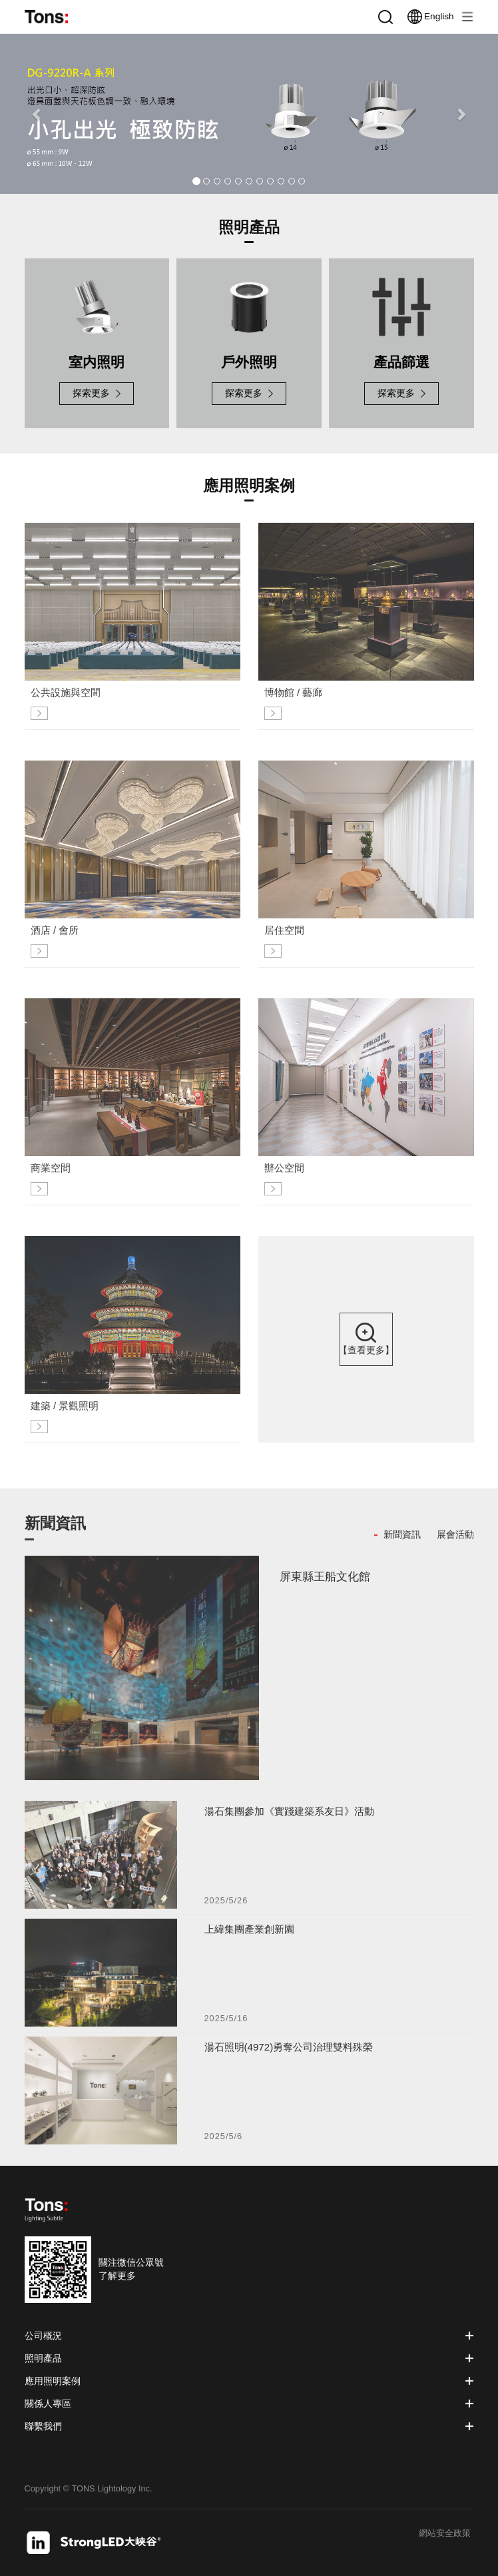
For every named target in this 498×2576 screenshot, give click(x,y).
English (430, 16)
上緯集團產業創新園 (249, 1934)
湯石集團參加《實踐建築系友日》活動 (289, 1816)
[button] (37, 113)
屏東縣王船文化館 (325, 1581)
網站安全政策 (445, 2533)
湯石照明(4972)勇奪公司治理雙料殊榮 (289, 2052)
